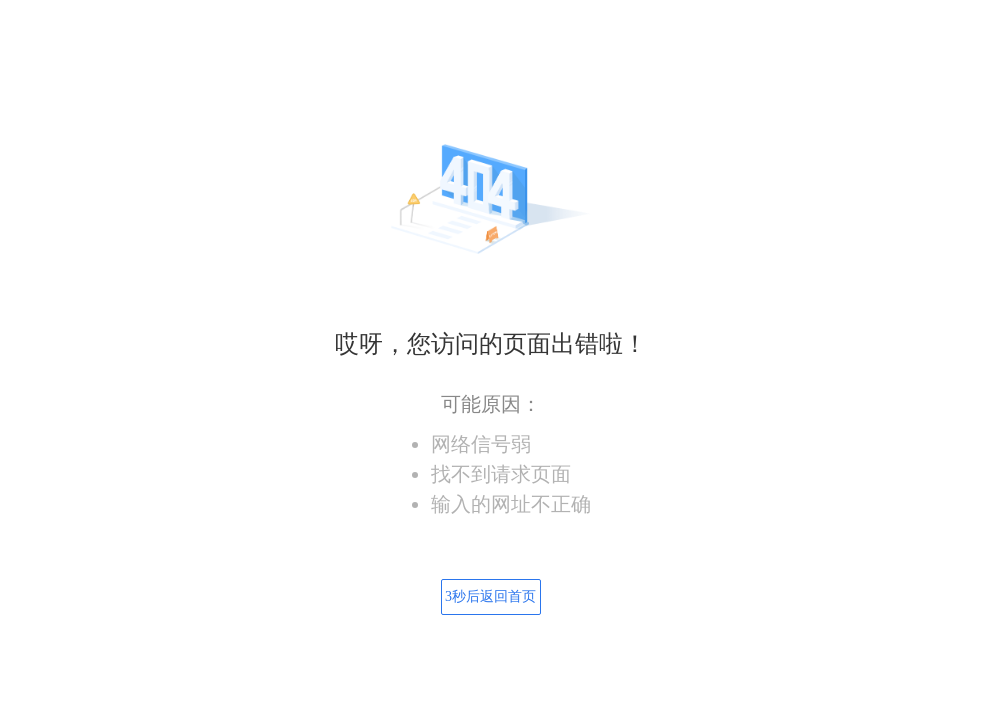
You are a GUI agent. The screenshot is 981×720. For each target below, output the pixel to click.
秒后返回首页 (490, 596)
